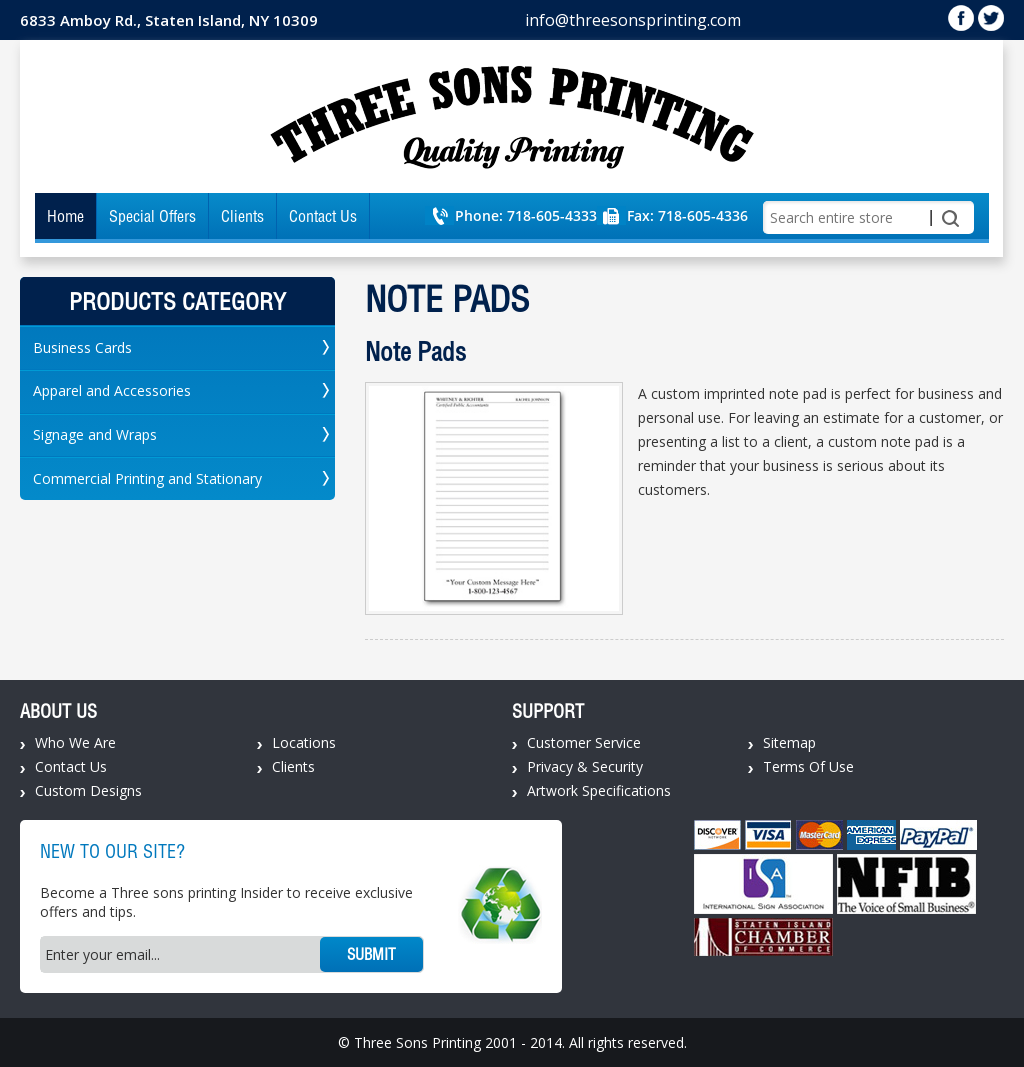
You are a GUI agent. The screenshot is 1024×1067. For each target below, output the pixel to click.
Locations (304, 742)
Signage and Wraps (95, 434)
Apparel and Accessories (112, 390)
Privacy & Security (585, 766)
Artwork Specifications (599, 790)
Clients (242, 216)
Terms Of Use (808, 766)
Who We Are (75, 742)
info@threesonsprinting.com (633, 20)
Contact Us (323, 216)
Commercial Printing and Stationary (147, 478)
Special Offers (152, 216)
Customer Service (584, 742)
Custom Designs (88, 790)
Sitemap (789, 742)
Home (65, 216)
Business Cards (82, 347)
